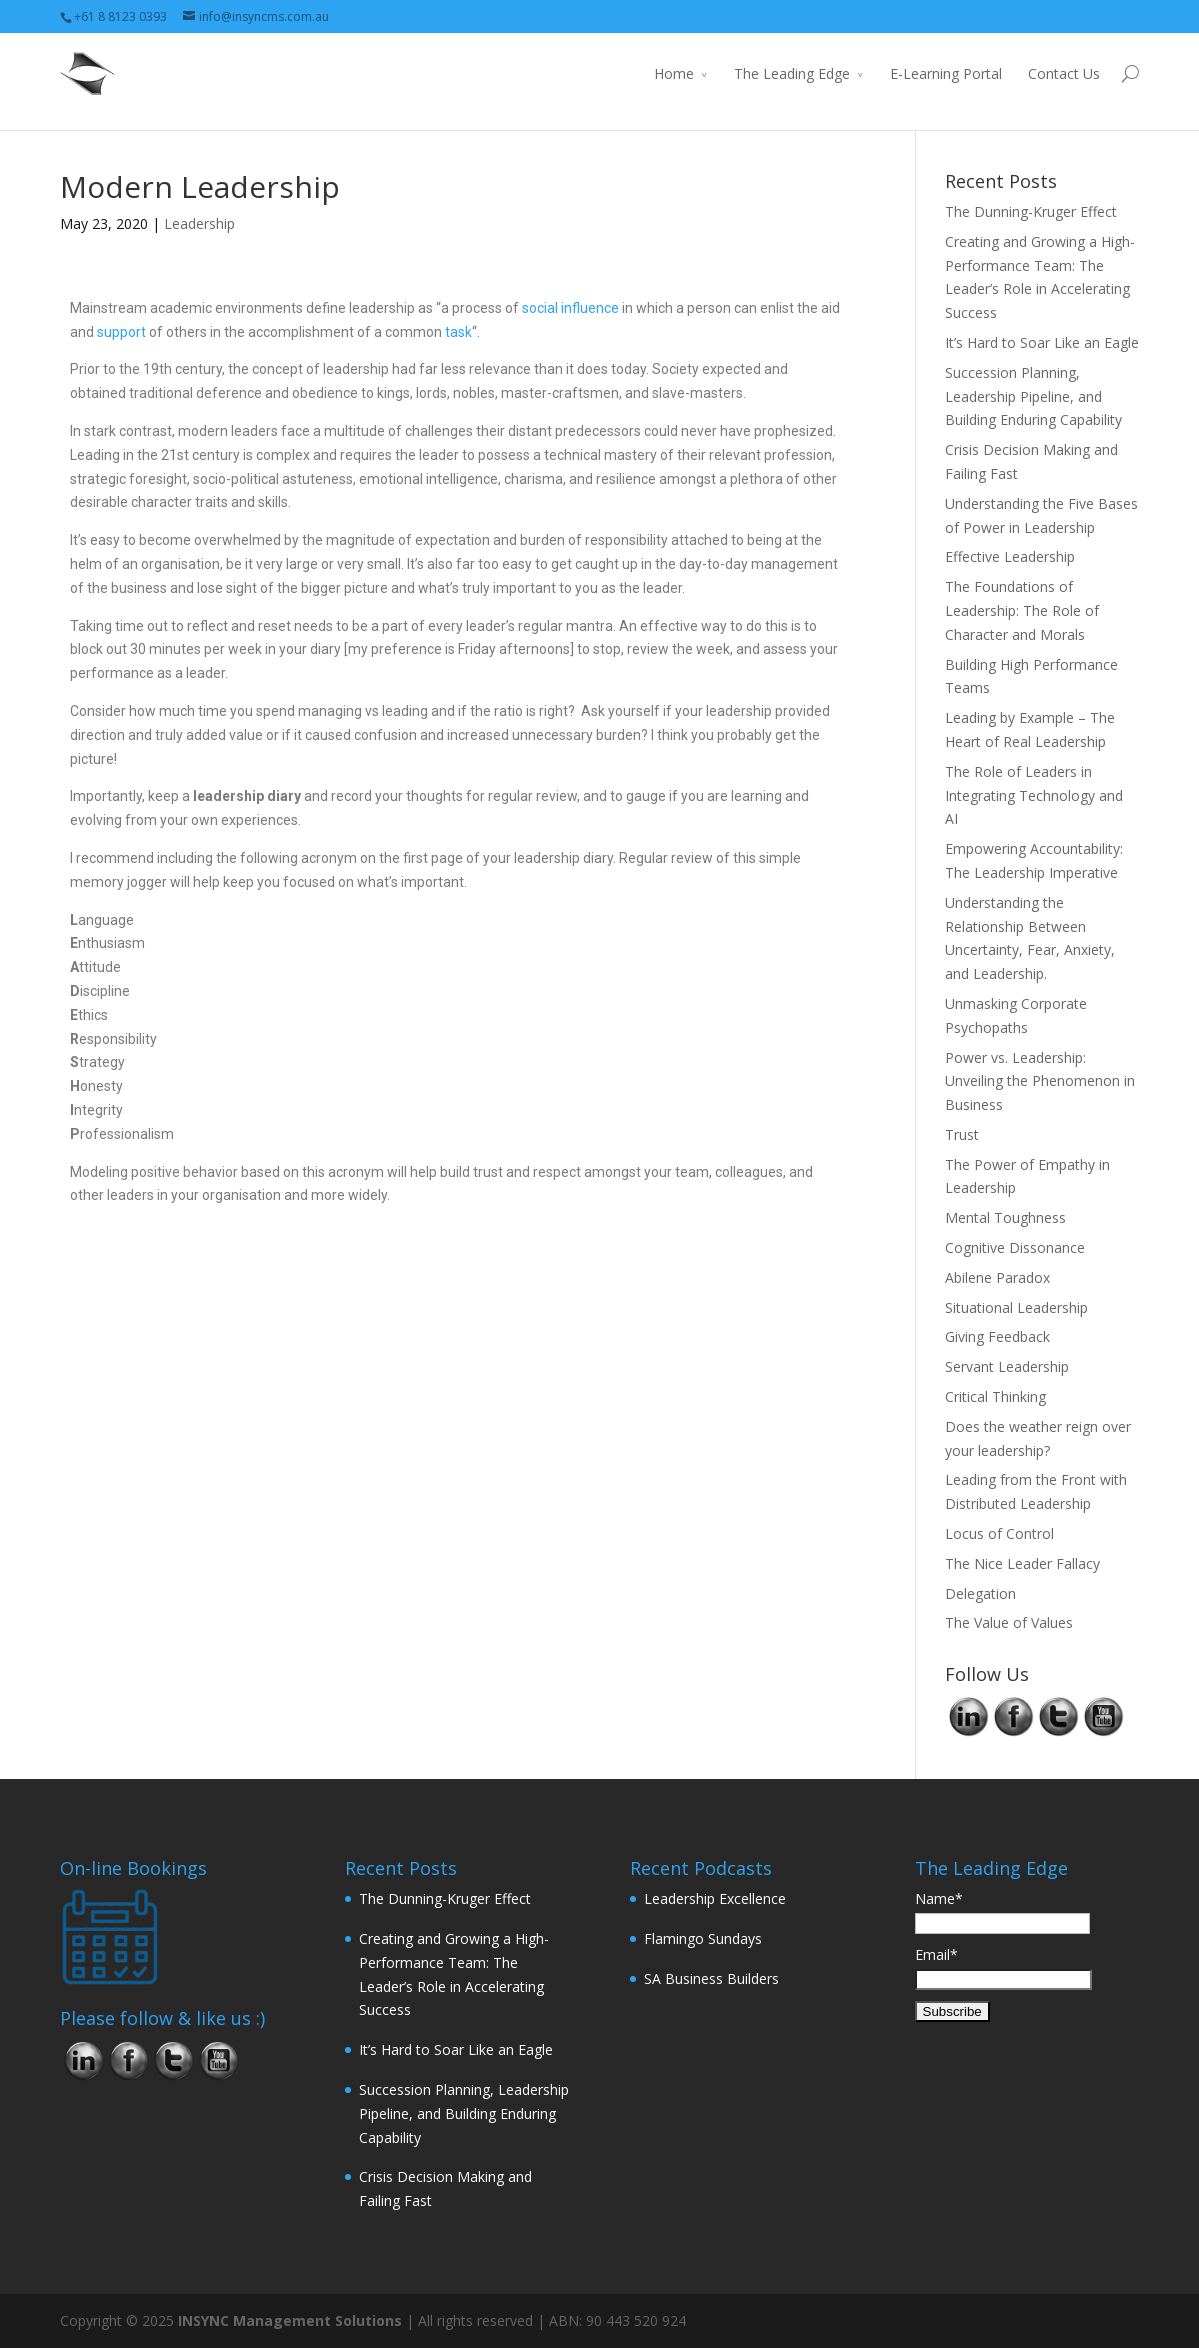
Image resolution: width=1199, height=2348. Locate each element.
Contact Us (1064, 73)
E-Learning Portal (946, 73)
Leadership (199, 223)
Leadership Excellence (715, 1898)
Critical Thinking (995, 1396)
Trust (962, 1134)
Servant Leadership (1007, 1366)
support (121, 332)
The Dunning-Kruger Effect (1031, 211)
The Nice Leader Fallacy (1022, 1563)
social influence (570, 308)
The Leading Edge (792, 73)
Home (674, 73)
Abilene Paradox (997, 1277)
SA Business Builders (711, 1978)
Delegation (980, 1593)
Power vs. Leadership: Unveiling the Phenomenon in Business (1040, 1081)
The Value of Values (1009, 1622)
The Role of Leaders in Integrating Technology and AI (1034, 795)
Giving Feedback (997, 1336)
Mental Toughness (1005, 1217)
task (458, 332)
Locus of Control (999, 1533)
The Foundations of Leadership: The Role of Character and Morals (1022, 610)
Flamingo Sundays (703, 1938)
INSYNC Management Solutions (290, 2320)
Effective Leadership (1010, 556)
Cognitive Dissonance (1015, 1247)
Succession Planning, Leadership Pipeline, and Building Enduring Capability (1033, 396)
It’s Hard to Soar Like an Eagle (1042, 342)
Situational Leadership (1016, 1307)
